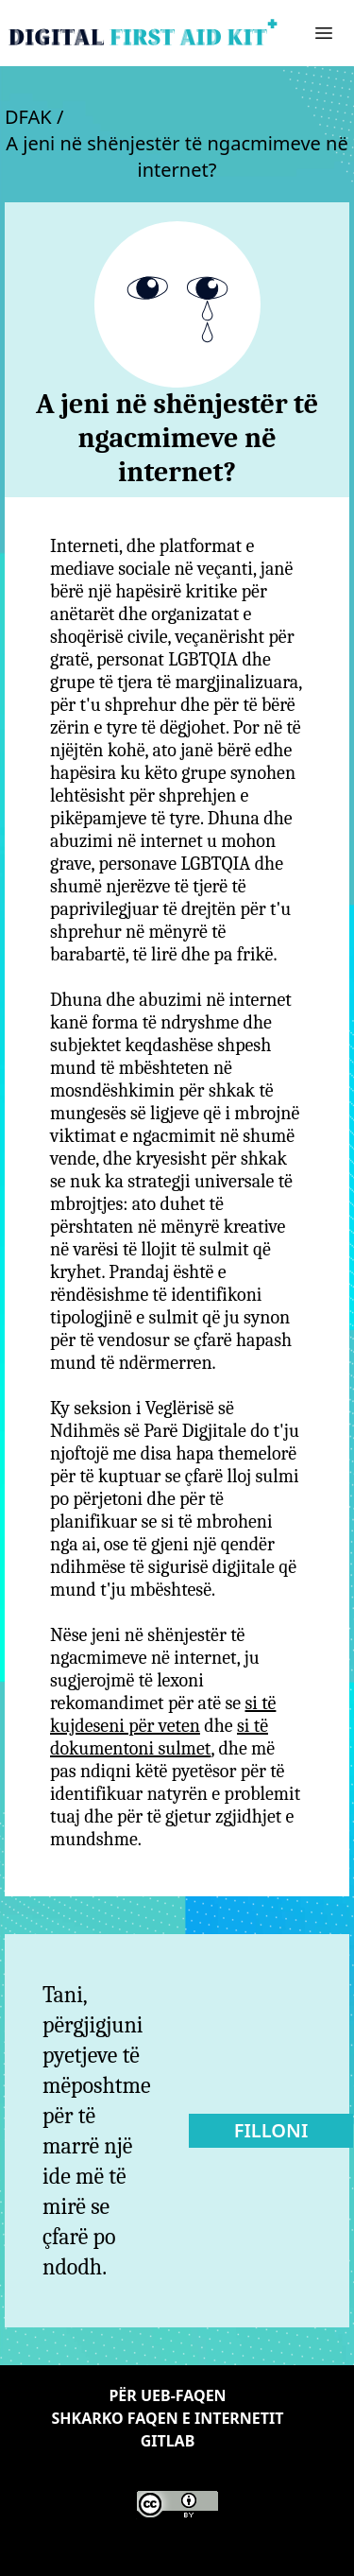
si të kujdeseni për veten (163, 1714)
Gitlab (168, 2440)
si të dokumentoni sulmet (159, 1737)
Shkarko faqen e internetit (167, 2418)
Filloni (271, 2130)
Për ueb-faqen (167, 2395)
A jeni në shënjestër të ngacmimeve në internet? (176, 156)
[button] (323, 33)
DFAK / (34, 117)
